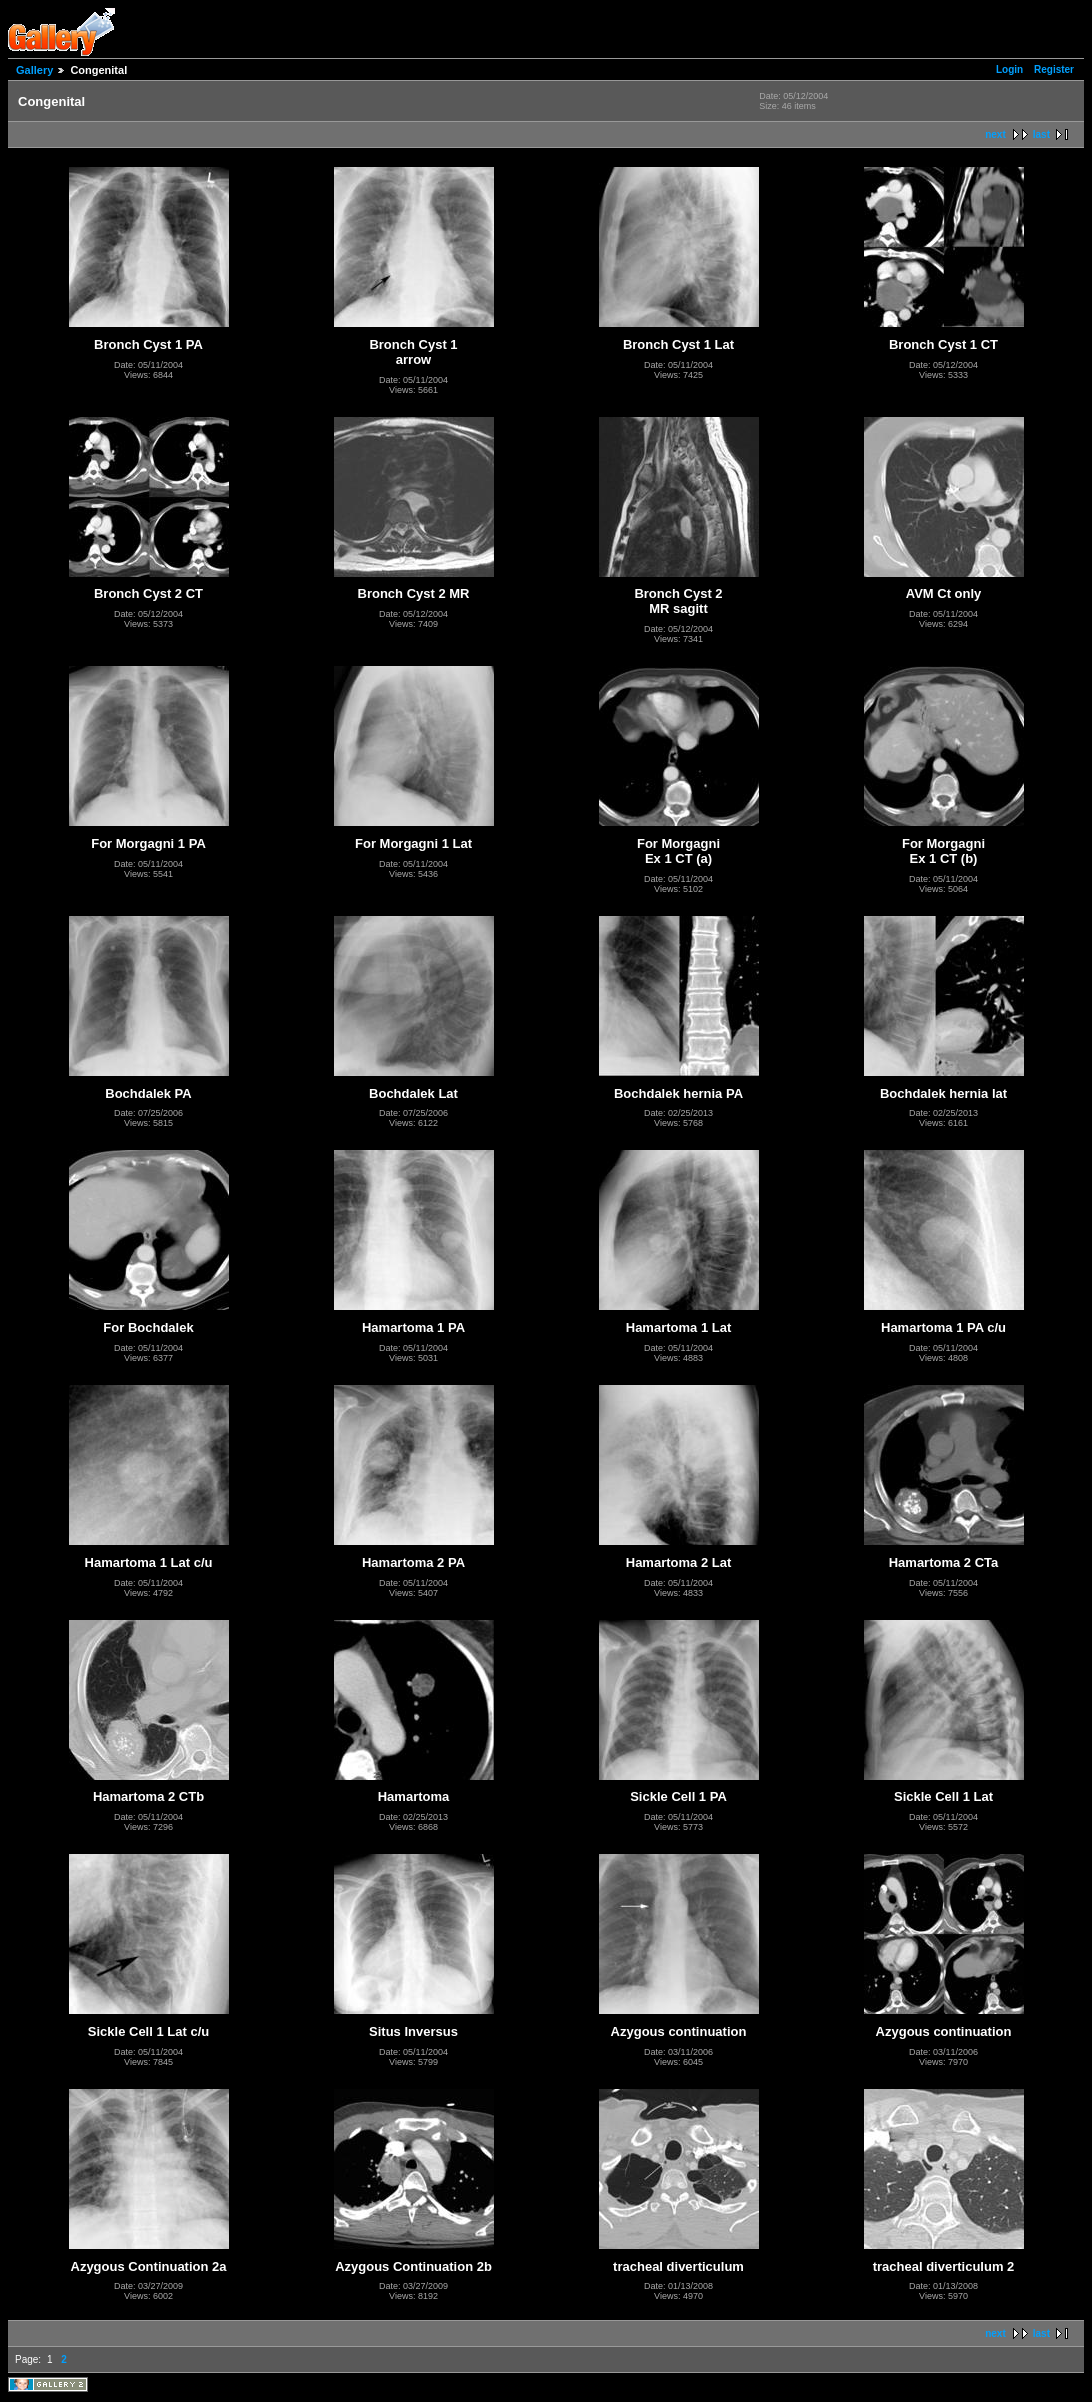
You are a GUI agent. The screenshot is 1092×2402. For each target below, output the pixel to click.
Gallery (34, 70)
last (1041, 134)
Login (1009, 69)
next (995, 134)
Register (1054, 69)
